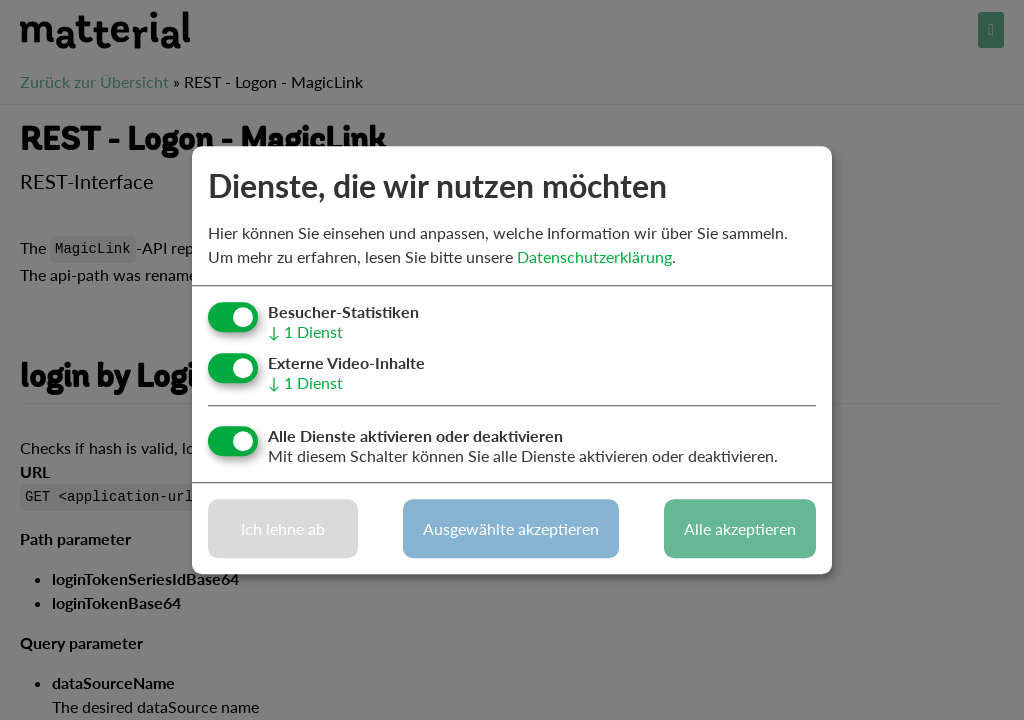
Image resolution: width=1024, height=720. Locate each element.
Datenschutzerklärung (594, 256)
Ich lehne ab (283, 528)
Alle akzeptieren (740, 528)
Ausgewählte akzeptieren (511, 528)
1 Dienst (305, 331)
